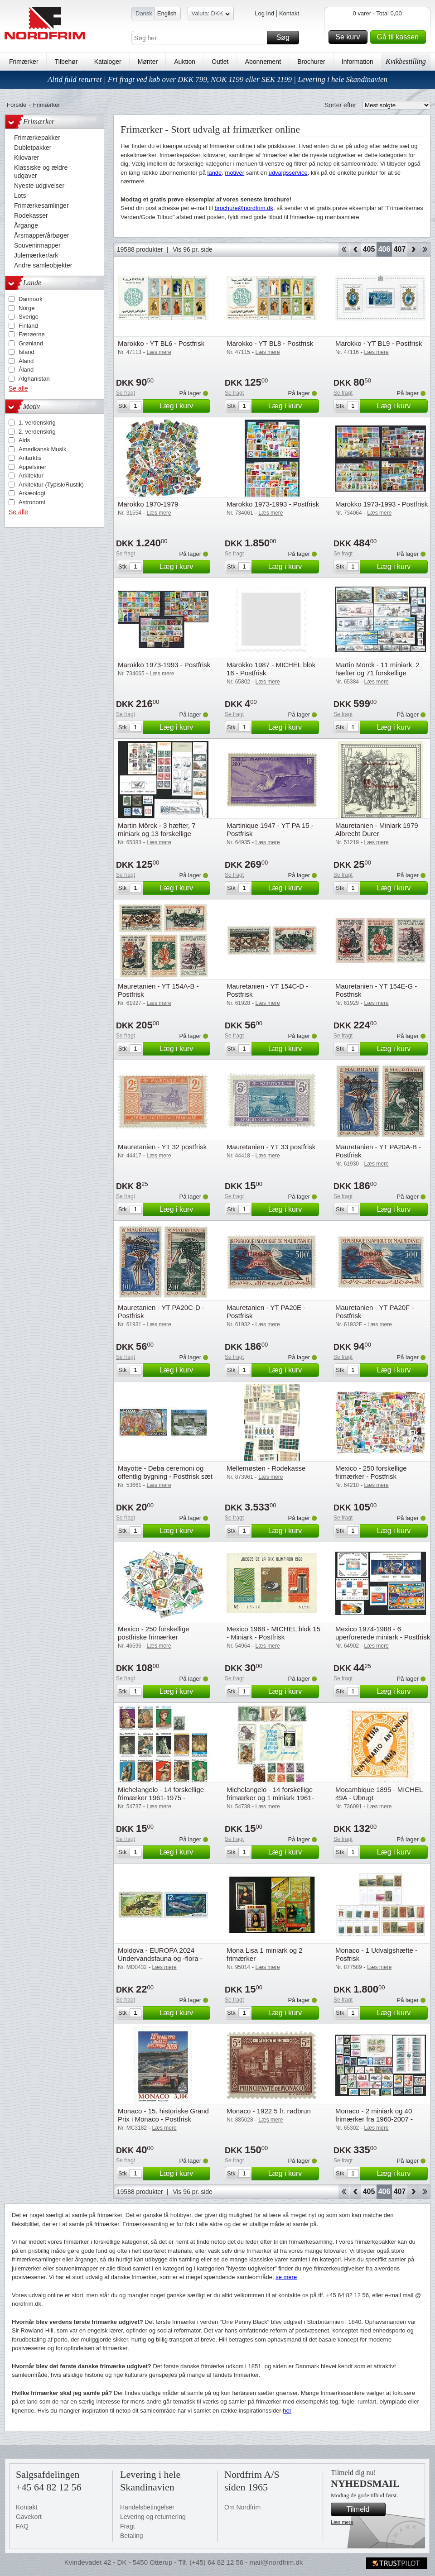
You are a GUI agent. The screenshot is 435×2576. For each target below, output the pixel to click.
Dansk (143, 13)
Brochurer (311, 61)
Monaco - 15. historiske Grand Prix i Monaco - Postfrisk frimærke (163, 2119)
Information (357, 61)
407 (400, 249)
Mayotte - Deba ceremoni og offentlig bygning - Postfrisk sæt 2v (165, 1476)
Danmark (31, 299)
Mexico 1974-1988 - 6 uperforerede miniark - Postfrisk (382, 1633)
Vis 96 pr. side (193, 249)
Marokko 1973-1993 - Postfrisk (273, 504)
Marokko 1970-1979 (148, 504)
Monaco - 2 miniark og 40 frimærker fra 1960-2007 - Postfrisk (374, 2119)
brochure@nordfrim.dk (243, 208)
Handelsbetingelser (147, 2507)
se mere (286, 2277)
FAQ (22, 2526)
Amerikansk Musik (42, 449)
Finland (28, 325)
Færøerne (32, 334)
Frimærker (24, 61)
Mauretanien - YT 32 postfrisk (162, 1147)
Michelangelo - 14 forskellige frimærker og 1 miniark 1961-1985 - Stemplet (270, 1798)
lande (215, 172)
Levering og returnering (153, 2516)
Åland (26, 361)
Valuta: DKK (211, 14)
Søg (286, 37)
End (424, 249)
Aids (24, 440)
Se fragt (125, 393)
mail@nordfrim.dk (276, 2562)
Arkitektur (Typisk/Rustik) (51, 484)
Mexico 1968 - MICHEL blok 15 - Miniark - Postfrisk (273, 1633)
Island (26, 352)
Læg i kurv (184, 406)
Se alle (18, 388)
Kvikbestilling (406, 61)
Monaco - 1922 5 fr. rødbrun (269, 2111)
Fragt (127, 2526)
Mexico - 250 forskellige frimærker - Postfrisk (371, 1472)
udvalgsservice (288, 172)
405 (369, 249)
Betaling (131, 2535)
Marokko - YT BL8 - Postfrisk (270, 343)
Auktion (184, 61)
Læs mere (342, 2522)
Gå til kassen (400, 37)
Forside (16, 104)
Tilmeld (365, 2509)
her (287, 2410)
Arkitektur (31, 475)
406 (384, 249)
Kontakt (289, 13)
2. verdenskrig (37, 431)
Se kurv (349, 37)
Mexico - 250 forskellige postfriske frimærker (153, 1633)
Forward (413, 249)
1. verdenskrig (37, 422)
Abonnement (263, 61)
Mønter (148, 61)
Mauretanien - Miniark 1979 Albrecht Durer (376, 829)
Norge (26, 308)
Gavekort (29, 2516)
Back (355, 249)
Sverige (29, 316)
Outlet (220, 61)
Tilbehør (66, 61)
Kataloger (107, 61)
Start (343, 249)
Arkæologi (32, 493)
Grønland (31, 343)
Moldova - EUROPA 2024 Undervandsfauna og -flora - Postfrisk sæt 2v (160, 1958)
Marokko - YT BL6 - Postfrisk (161, 343)
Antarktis (30, 457)
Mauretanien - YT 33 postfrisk (271, 1147)
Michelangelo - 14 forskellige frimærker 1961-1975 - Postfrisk (161, 1798)
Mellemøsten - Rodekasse (266, 1468)
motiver (235, 172)
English (167, 13)
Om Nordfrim (242, 2507)
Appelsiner (32, 467)
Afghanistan (34, 378)
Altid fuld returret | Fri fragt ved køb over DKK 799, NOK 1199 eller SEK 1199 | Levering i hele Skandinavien (217, 79)
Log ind (264, 13)
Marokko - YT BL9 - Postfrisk (378, 343)
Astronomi (32, 502)
